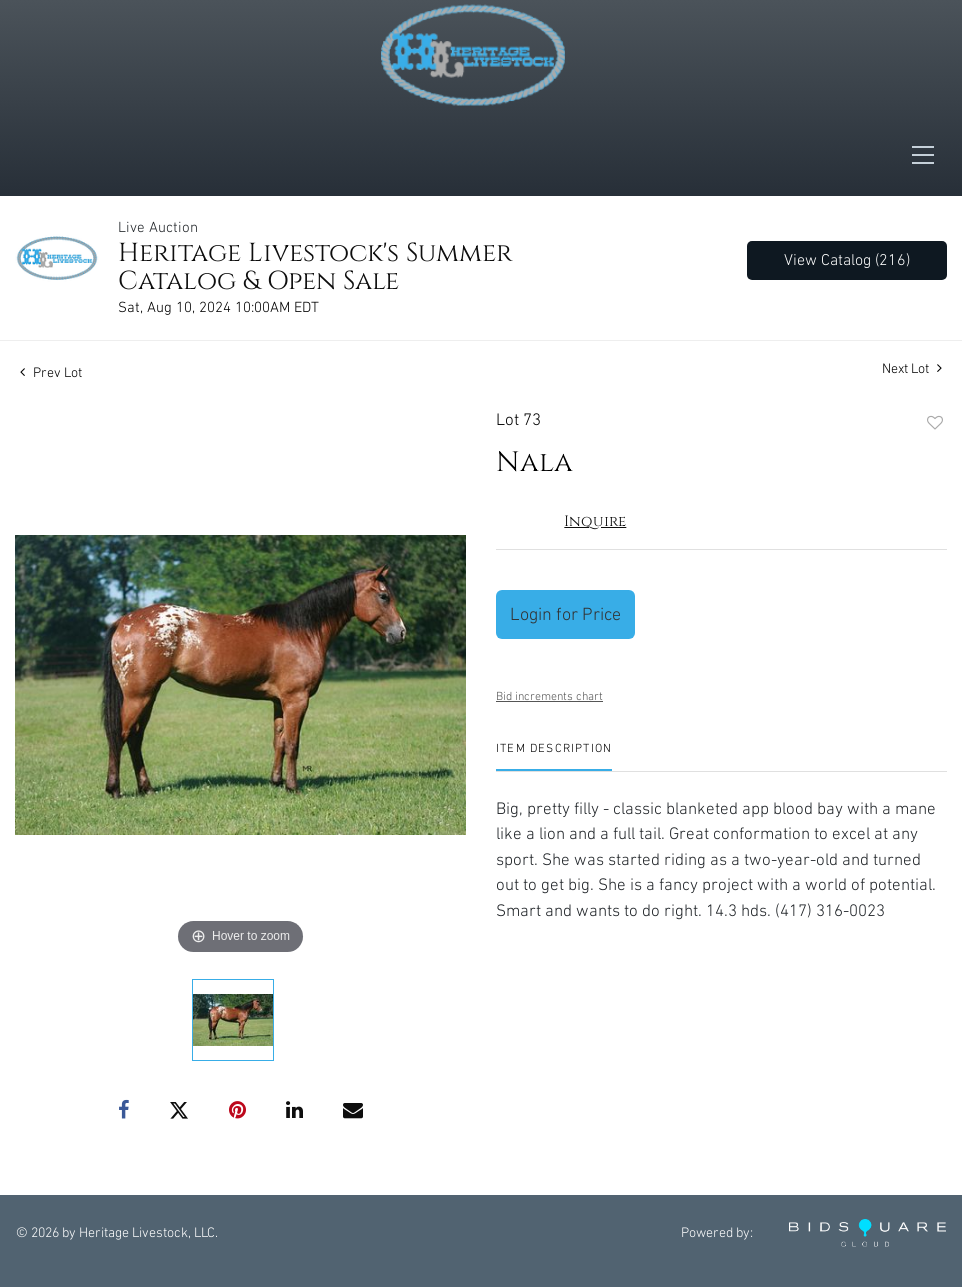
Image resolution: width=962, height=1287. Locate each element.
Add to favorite (935, 424)
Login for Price (565, 614)
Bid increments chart (549, 696)
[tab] (554, 756)
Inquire (595, 521)
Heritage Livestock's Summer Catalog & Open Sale (315, 267)
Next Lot (912, 368)
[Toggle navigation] (929, 155)
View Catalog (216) (847, 260)
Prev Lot (51, 373)
